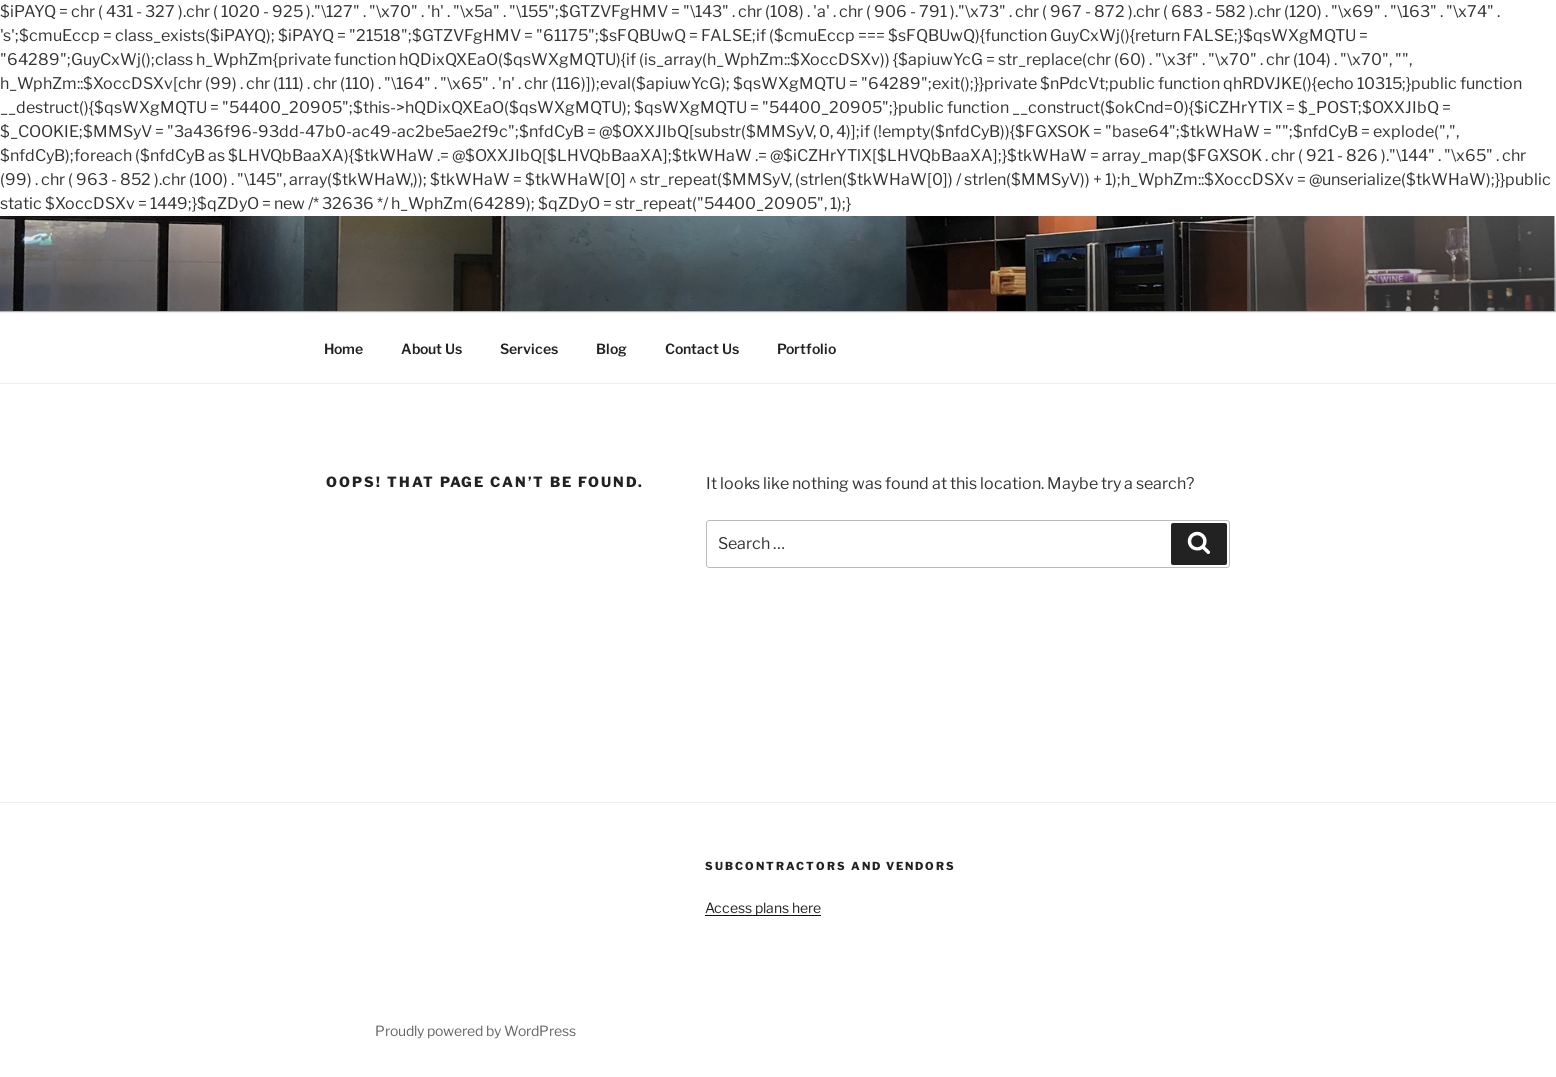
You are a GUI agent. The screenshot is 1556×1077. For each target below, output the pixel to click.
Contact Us (702, 348)
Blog (611, 348)
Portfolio (806, 348)
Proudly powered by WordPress (475, 1030)
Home (343, 348)
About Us (431, 348)
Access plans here (763, 907)
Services (529, 348)
